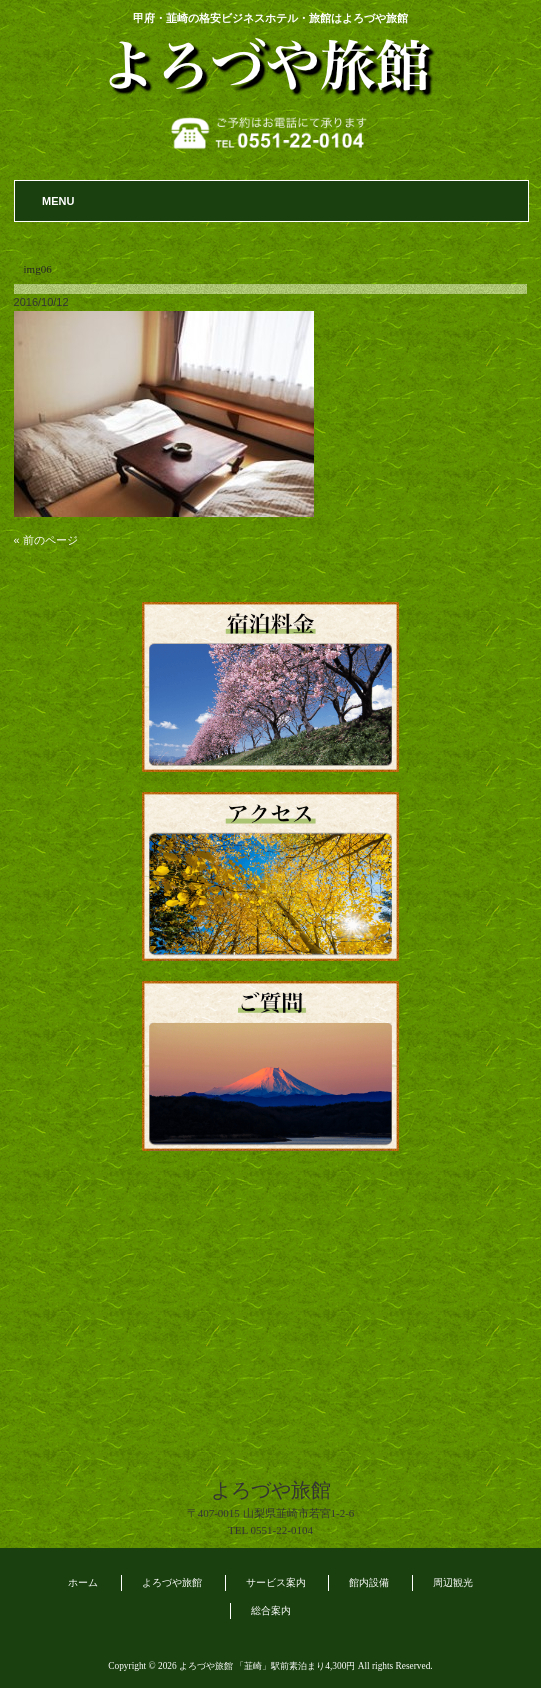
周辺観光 (453, 1582)
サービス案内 (276, 1582)
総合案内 (271, 1610)
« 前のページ (46, 540)
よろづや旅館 (172, 1582)
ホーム (83, 1582)
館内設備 (369, 1582)
